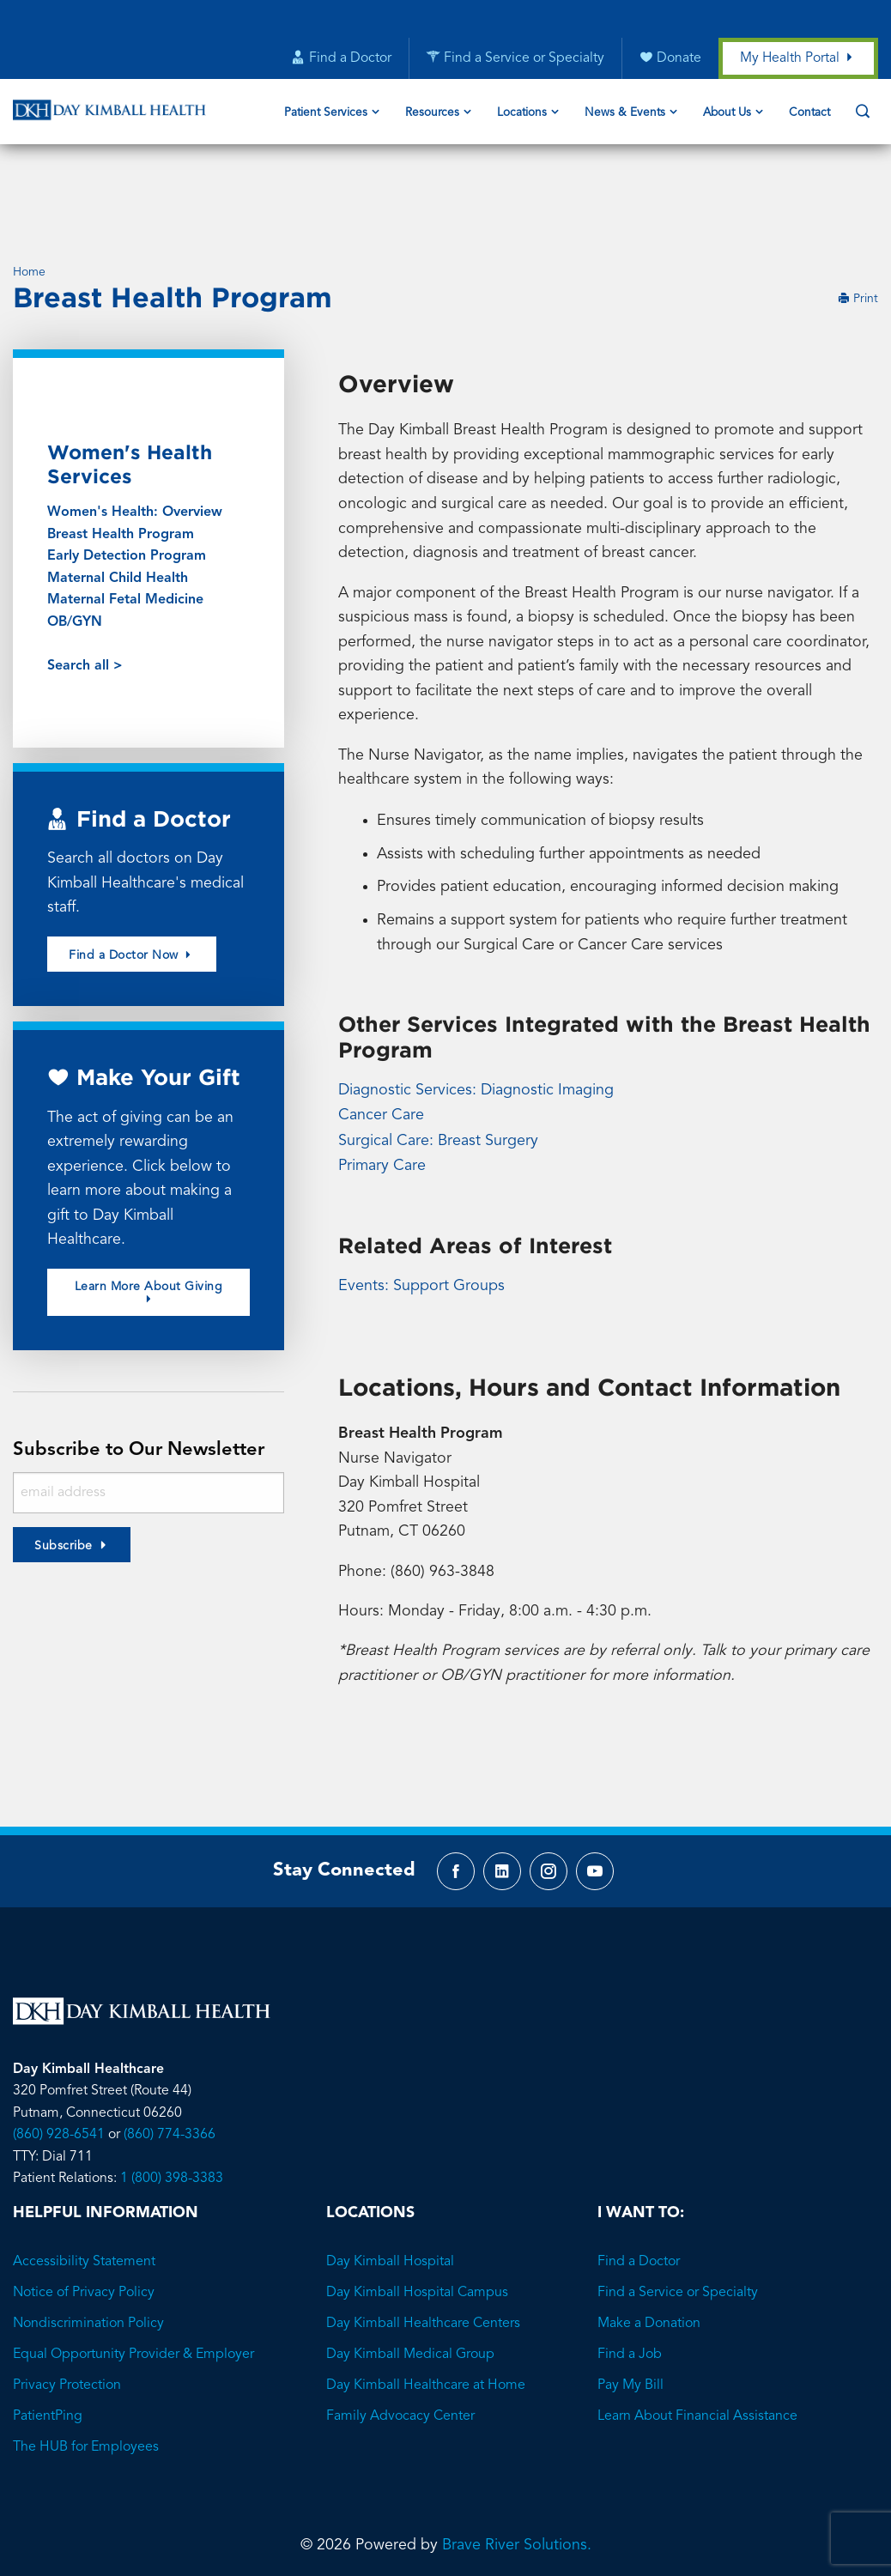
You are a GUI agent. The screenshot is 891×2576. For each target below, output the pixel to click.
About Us (727, 113)
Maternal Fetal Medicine (125, 520)
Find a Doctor (638, 2189)
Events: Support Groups (421, 1207)
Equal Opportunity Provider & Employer (133, 2281)
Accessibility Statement (84, 2189)
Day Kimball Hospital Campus (417, 2220)
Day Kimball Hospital (390, 2189)
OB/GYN (74, 542)
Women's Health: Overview (134, 432)
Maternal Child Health (117, 498)
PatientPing (47, 2343)
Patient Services (325, 113)
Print (858, 218)
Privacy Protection (67, 2312)
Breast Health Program (120, 454)
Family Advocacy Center (400, 2343)
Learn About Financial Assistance (697, 2343)
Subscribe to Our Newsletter (143, 1372)
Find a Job (629, 2281)
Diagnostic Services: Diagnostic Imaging (476, 1013)
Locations (522, 113)
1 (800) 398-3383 (171, 2105)
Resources (432, 113)
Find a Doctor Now (132, 876)
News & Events (625, 113)
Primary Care (382, 1086)
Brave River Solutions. (516, 2473)
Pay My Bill (630, 2312)
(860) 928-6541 (59, 2062)
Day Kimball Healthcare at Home (425, 2312)
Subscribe (63, 1470)
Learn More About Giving (149, 1215)
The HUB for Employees (86, 2374)
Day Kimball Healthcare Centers (423, 2251)
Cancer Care (381, 1038)
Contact (809, 113)
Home (29, 191)
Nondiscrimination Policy (88, 2251)
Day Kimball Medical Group (410, 2281)
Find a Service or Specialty (677, 2220)
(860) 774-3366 (169, 2062)
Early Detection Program (126, 476)
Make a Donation (648, 2251)
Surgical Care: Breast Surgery (438, 1062)
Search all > (85, 586)
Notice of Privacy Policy (84, 2220)
